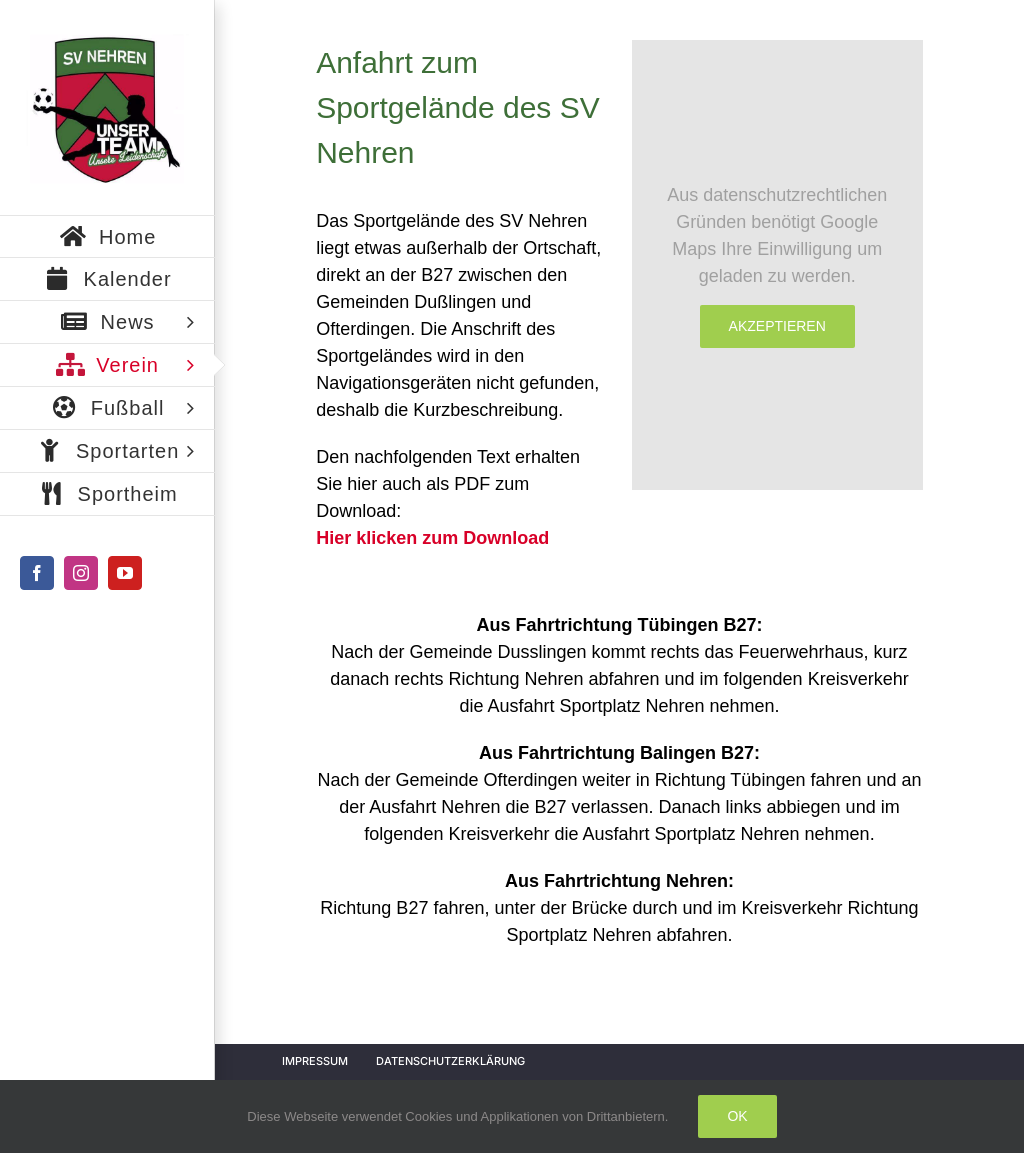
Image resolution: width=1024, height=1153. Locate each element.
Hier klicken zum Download (432, 538)
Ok (737, 1116)
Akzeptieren (777, 326)
